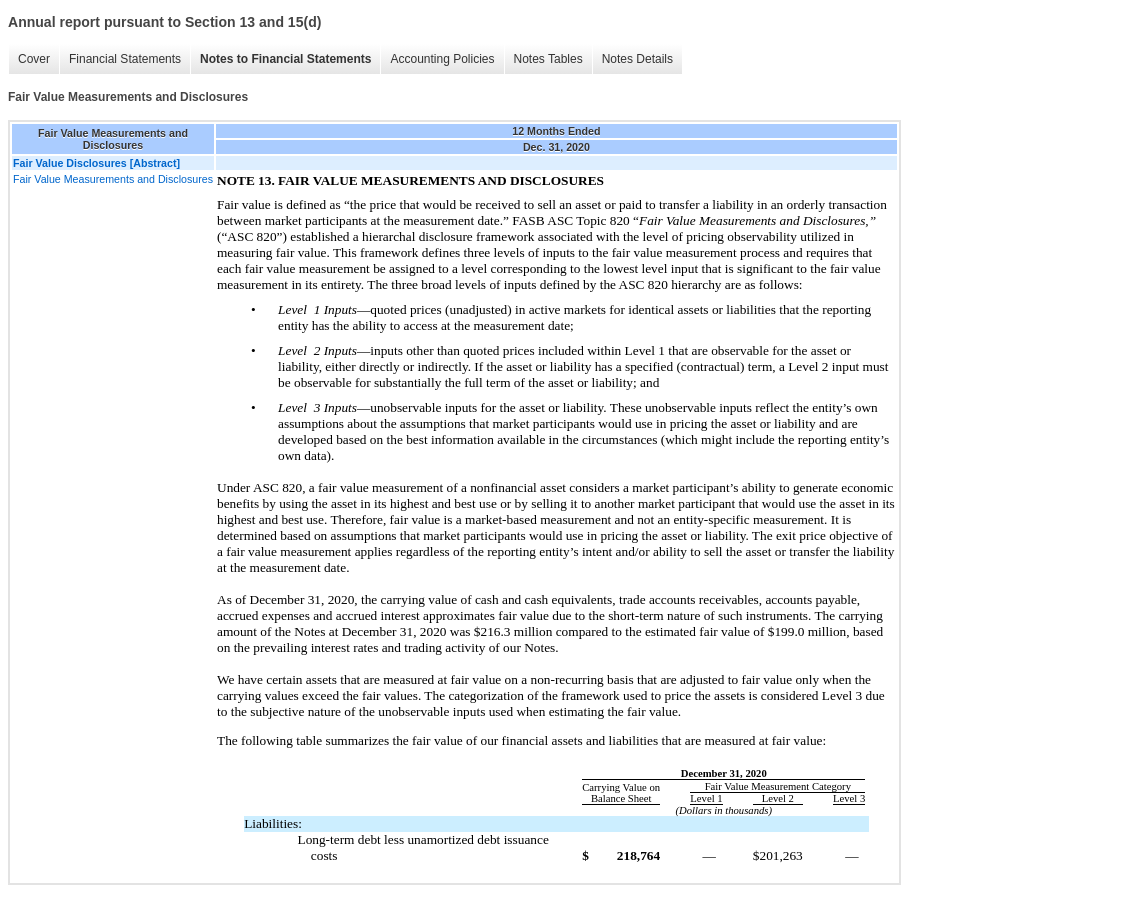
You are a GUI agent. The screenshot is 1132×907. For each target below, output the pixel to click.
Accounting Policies (442, 59)
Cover (34, 59)
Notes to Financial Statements (285, 59)
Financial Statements (125, 59)
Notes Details (637, 59)
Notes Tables (548, 59)
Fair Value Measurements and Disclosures (113, 179)
